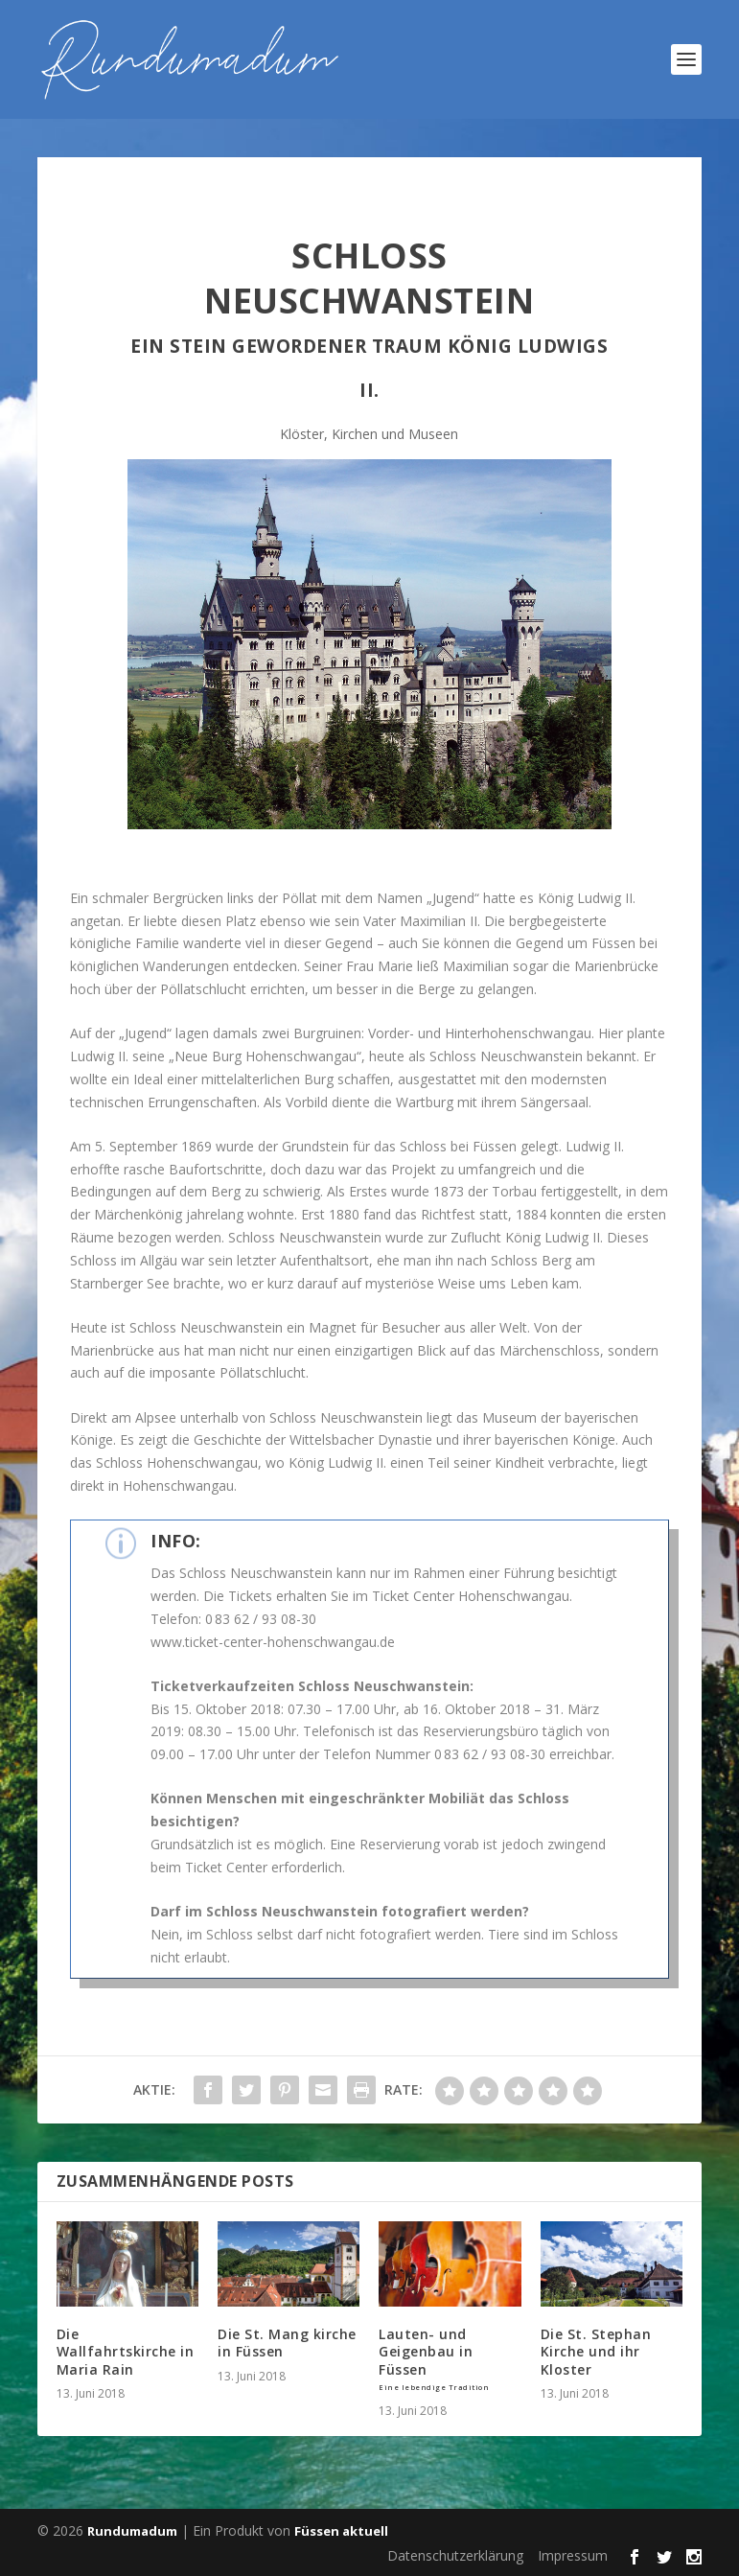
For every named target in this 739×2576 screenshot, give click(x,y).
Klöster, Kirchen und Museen (369, 434)
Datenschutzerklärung (455, 2555)
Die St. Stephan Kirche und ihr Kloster (596, 2351)
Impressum (573, 2555)
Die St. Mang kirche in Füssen (287, 2342)
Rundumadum (132, 2531)
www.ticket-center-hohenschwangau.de (272, 1642)
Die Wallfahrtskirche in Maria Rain (126, 2351)
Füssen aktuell (341, 2531)
